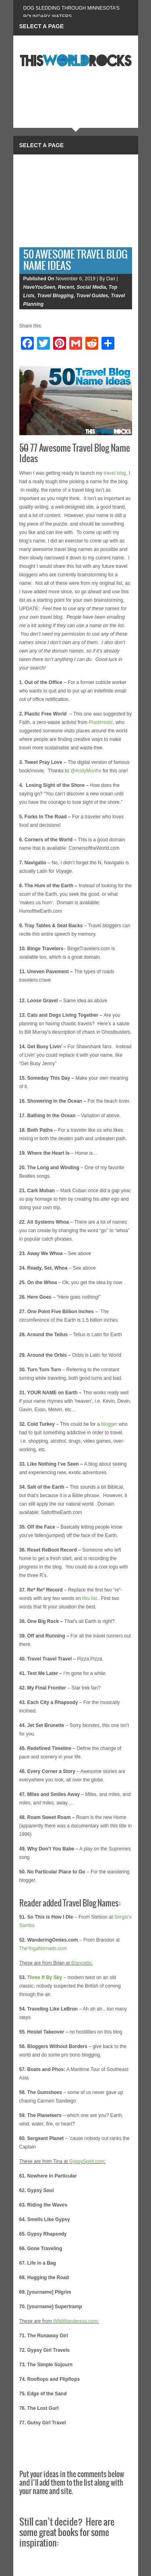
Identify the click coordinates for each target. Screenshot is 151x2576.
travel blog (115, 473)
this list (89, 1598)
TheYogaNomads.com (43, 1948)
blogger (109, 1424)
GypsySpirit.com (86, 2161)
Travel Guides (92, 295)
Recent (66, 287)
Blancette (81, 1963)
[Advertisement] (75, 199)
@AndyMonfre (85, 771)
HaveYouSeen (39, 287)
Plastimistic (101, 722)
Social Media (91, 287)
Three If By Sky (44, 1977)
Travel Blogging (55, 295)
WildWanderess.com (75, 2321)
